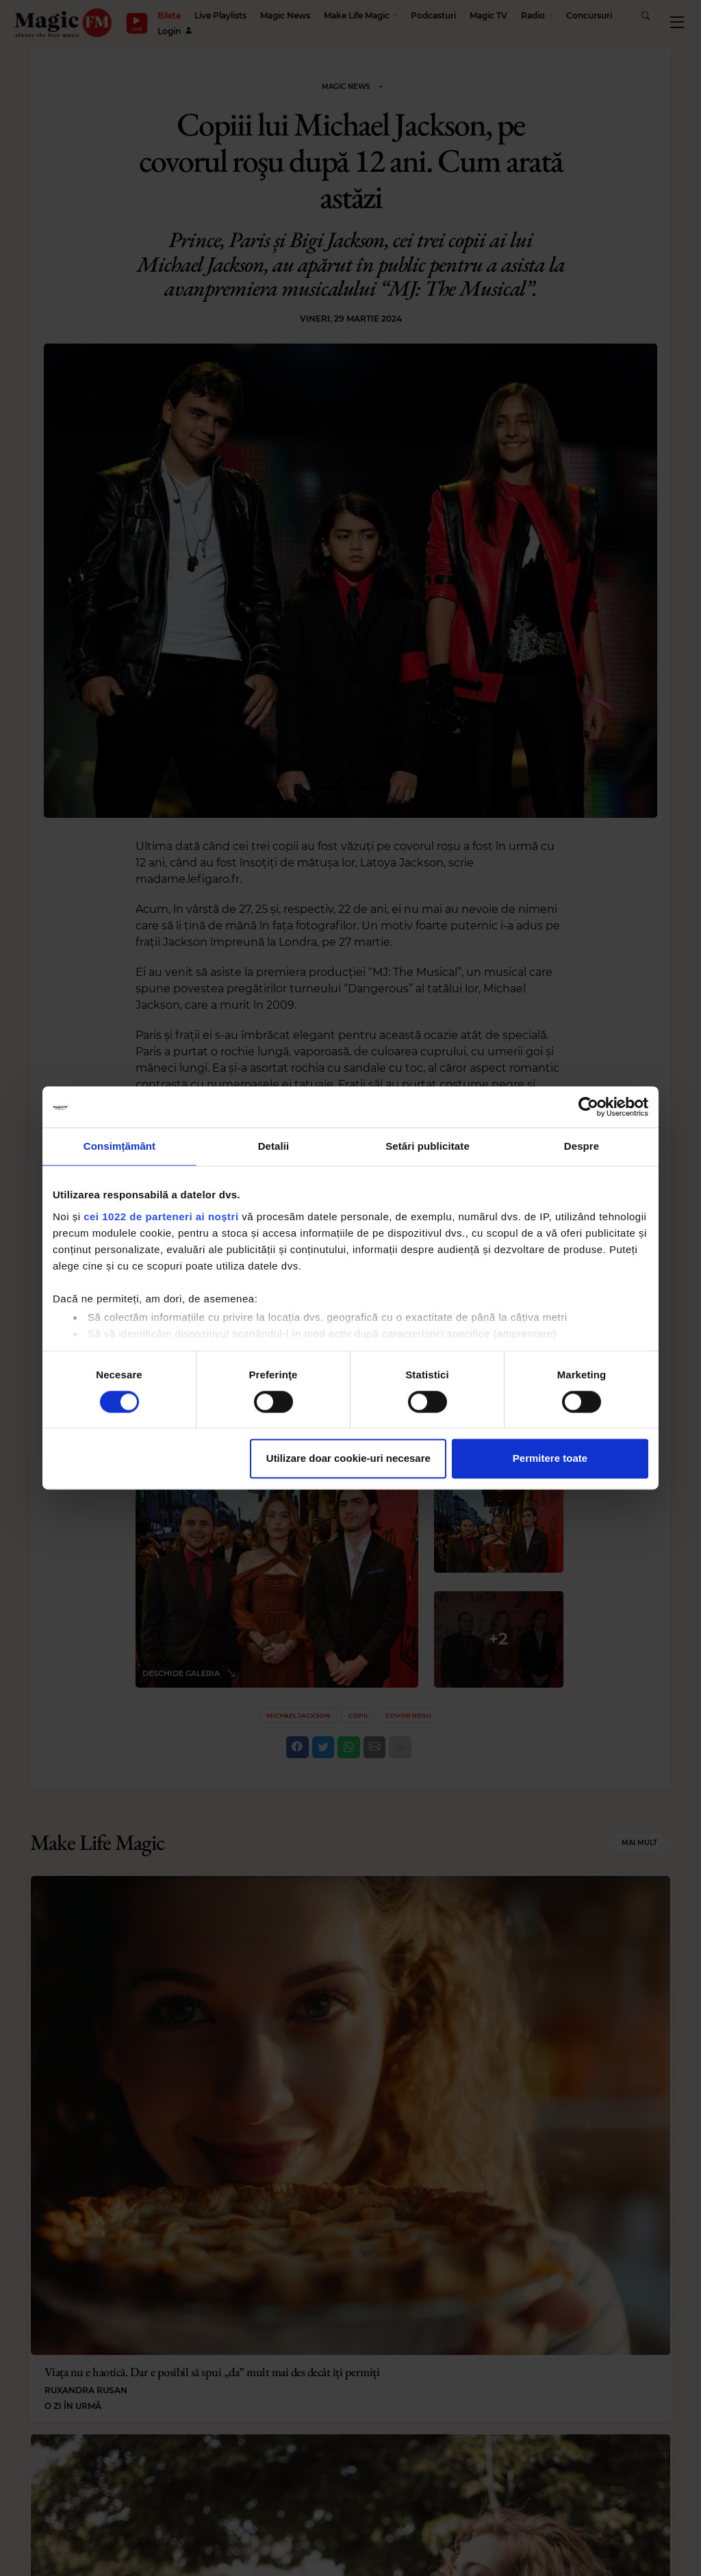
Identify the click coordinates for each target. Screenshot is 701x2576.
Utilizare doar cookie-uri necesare (348, 1459)
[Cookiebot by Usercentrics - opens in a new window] (588, 1106)
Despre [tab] (581, 1146)
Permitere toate (550, 1459)
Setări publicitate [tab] (427, 1146)
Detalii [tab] (274, 1146)
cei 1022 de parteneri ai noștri (161, 1216)
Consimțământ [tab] (119, 1146)
